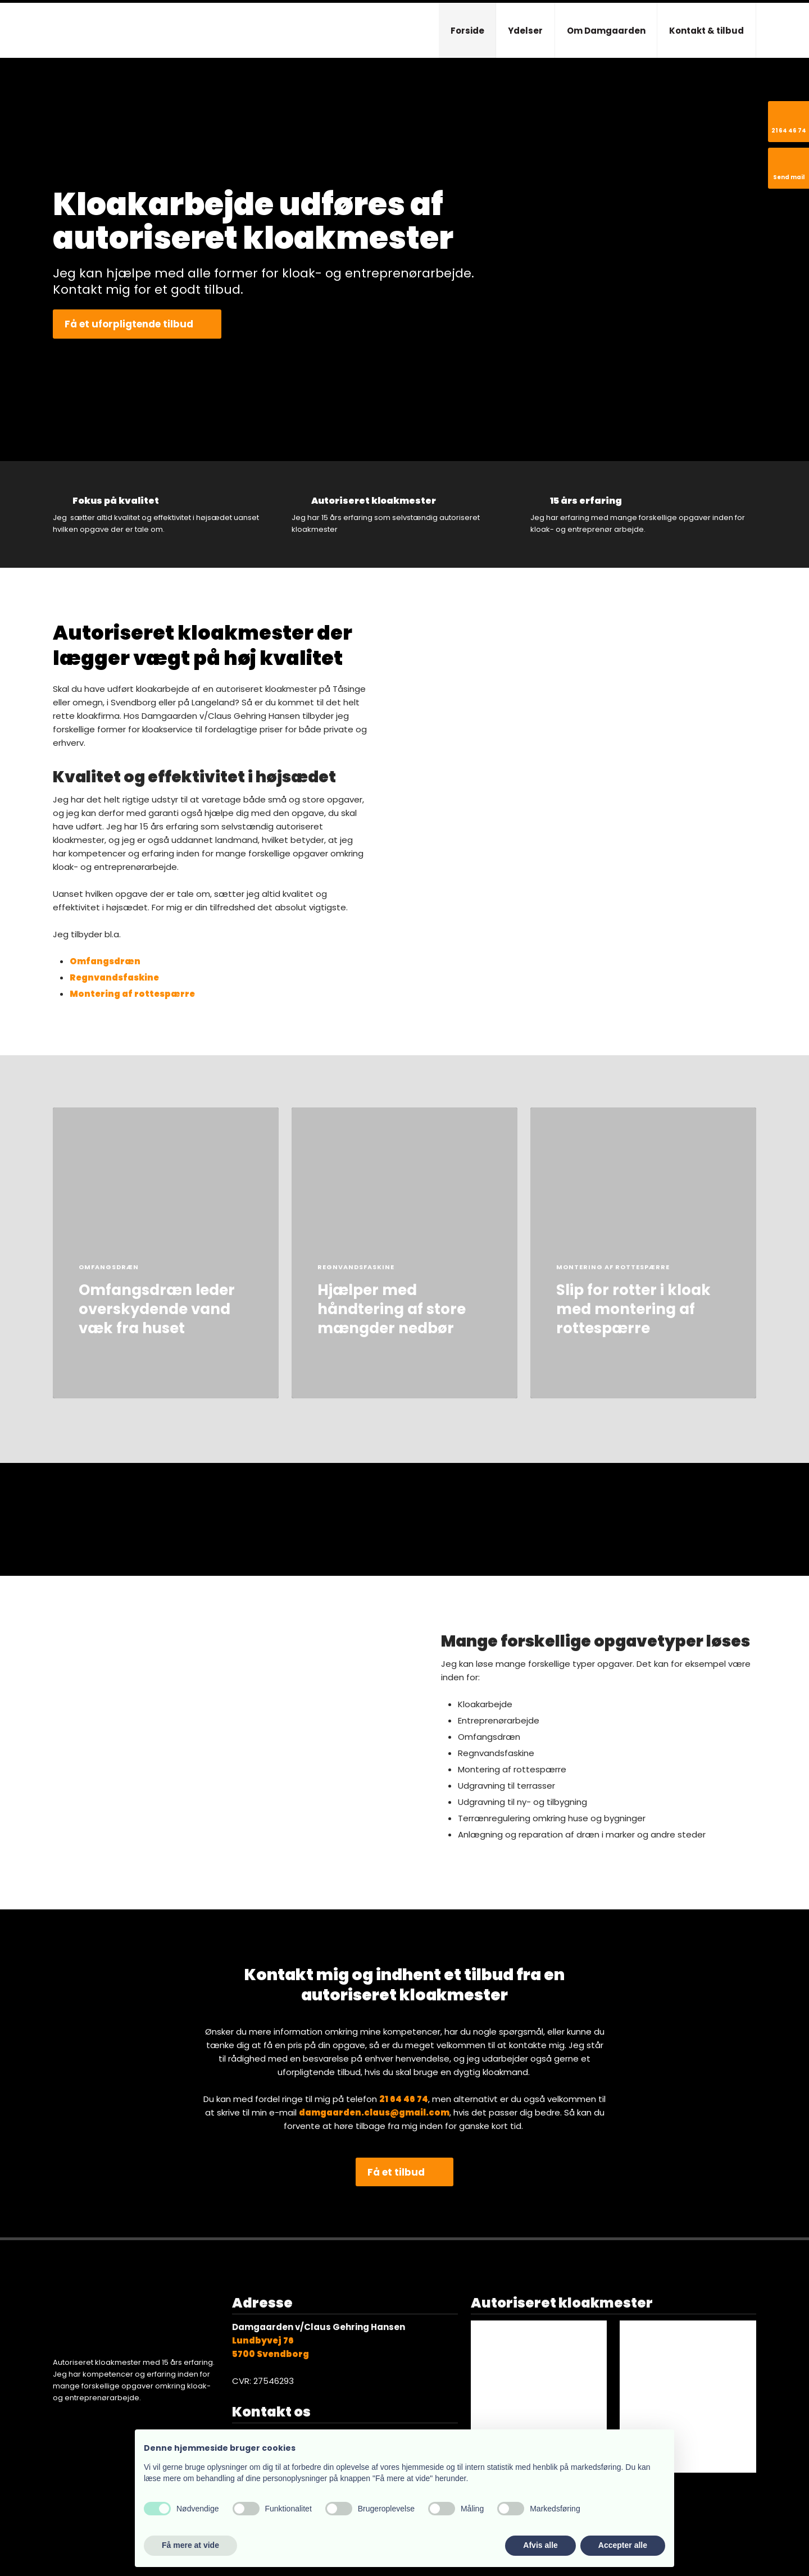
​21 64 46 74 (403, 2099)
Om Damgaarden (606, 31)
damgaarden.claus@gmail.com (374, 2112)
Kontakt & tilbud (706, 31)
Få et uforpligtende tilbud (129, 324)
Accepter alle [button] (622, 2545)
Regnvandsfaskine (114, 977)
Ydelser (525, 31)
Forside (467, 31)
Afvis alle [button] (540, 2545)
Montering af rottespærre (132, 994)
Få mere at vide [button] (190, 2545)
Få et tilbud (396, 2171)
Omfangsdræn (105, 961)
